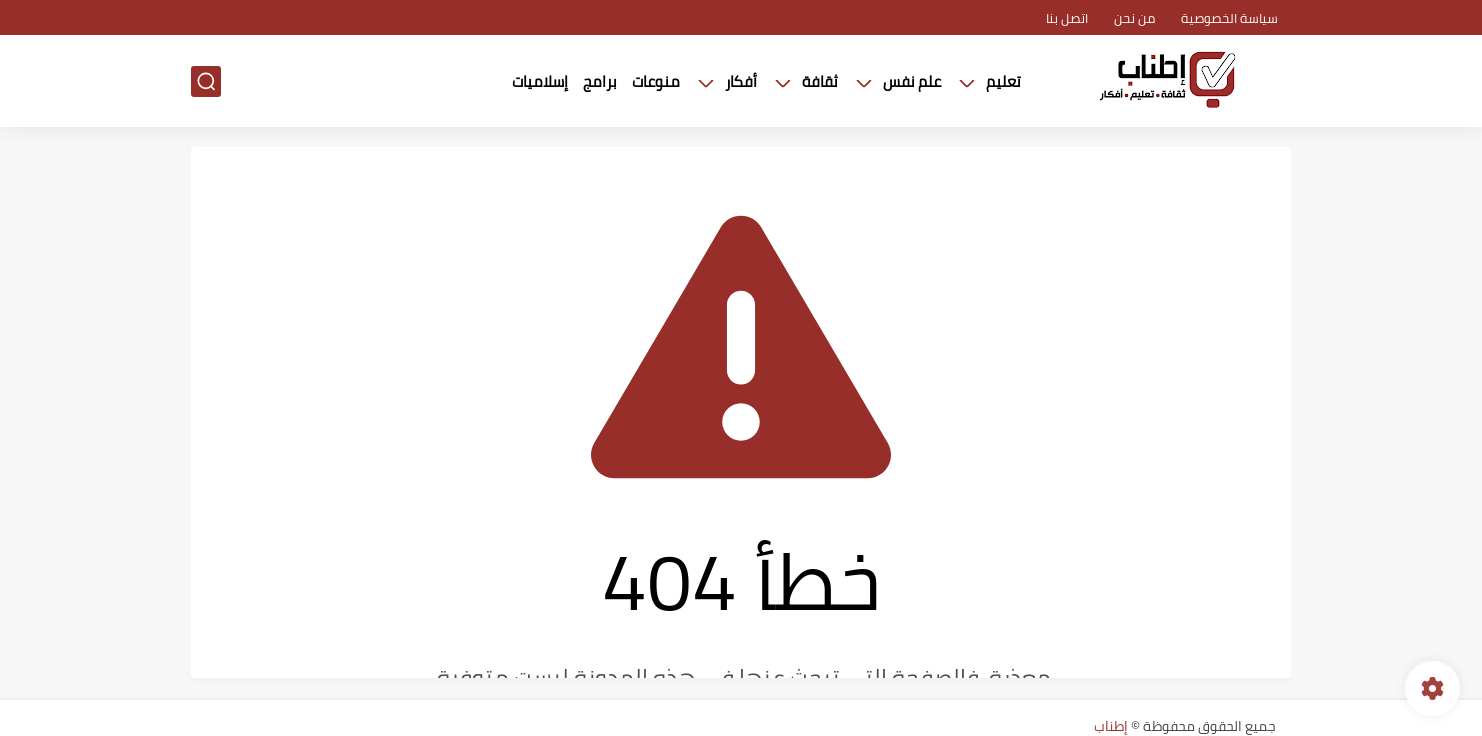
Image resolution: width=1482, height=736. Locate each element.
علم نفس (912, 81)
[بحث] (206, 81)
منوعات (656, 81)
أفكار (741, 81)
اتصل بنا (1067, 18)
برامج (600, 81)
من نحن (1134, 18)
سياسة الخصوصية (1229, 18)
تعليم (1003, 81)
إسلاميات (540, 81)
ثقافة (820, 81)
